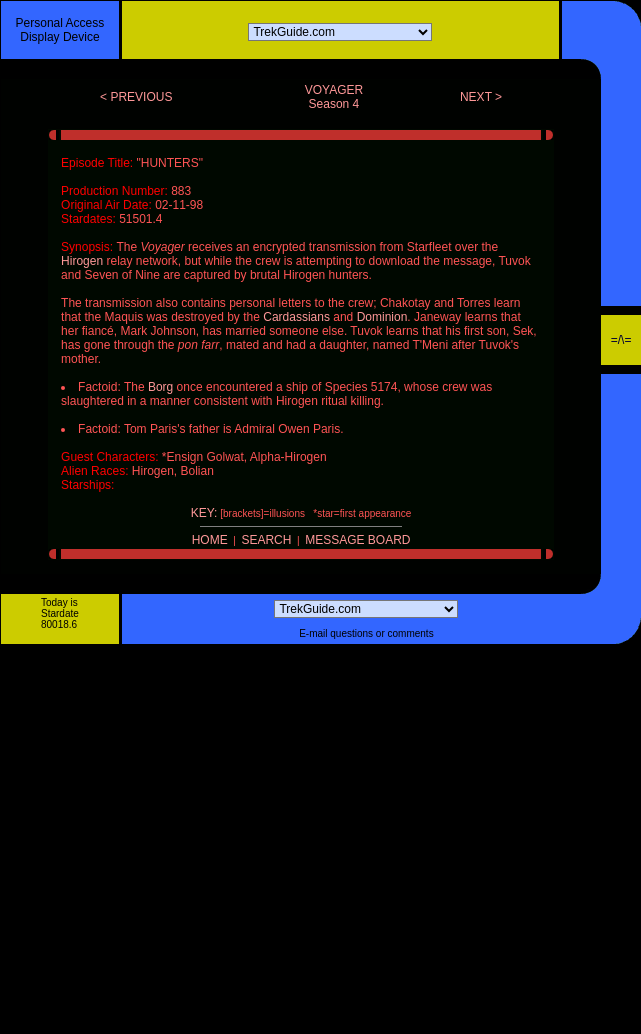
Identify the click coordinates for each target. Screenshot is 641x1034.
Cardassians (296, 317)
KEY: (204, 513)
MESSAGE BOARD (357, 540)
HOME (210, 540)
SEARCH (266, 540)
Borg (160, 387)
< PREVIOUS (136, 97)
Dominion (382, 317)
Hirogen (82, 261)
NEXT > (481, 97)
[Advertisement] (187, 845)
